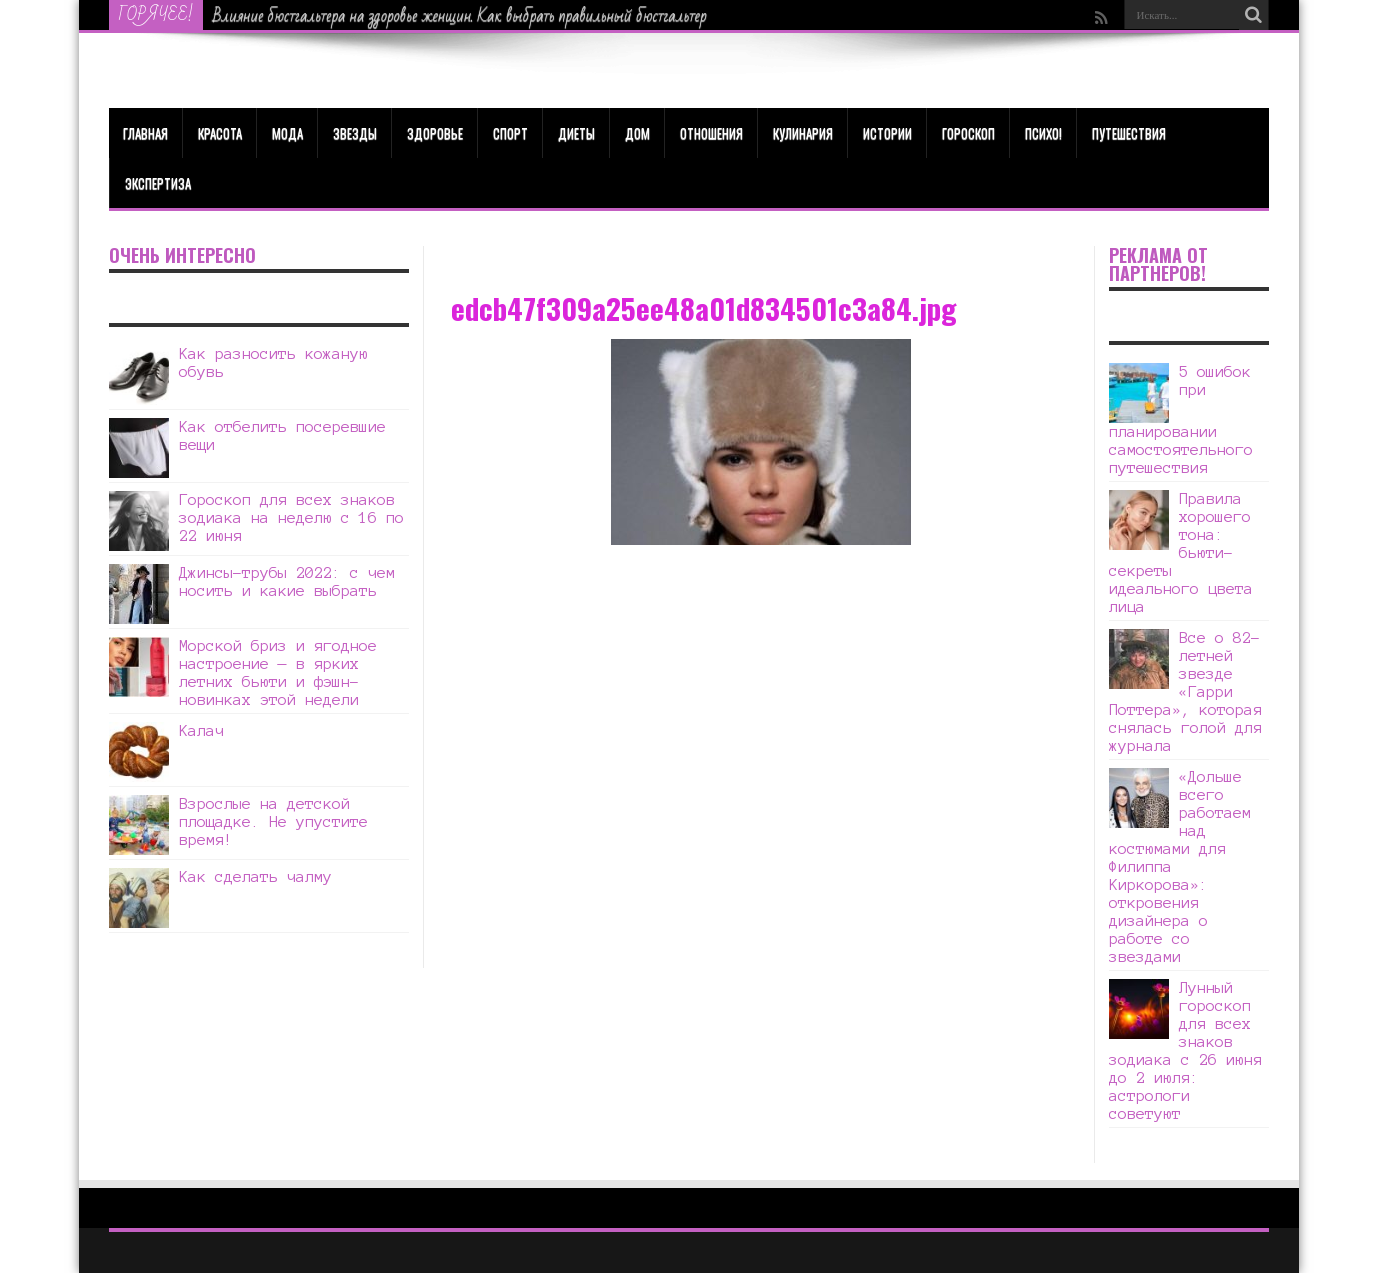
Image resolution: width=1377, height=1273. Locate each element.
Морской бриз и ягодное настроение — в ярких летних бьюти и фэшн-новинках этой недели (278, 672)
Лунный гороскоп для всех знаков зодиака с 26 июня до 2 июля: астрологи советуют (1185, 1050)
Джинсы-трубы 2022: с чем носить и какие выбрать (287, 581)
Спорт (510, 133)
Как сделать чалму (255, 876)
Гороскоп (968, 133)
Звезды (355, 133)
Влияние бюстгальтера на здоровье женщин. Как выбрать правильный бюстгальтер (460, 16)
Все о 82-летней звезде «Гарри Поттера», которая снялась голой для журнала (1185, 691)
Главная (145, 133)
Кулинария (803, 133)
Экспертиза (158, 183)
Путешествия (1129, 133)
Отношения (711, 133)
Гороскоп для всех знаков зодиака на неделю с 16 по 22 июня (291, 517)
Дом (637, 133)
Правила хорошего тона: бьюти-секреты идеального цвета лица (1181, 552)
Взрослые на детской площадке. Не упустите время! (273, 821)
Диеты (576, 133)
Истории (887, 133)
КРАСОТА (220, 133)
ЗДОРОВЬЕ (435, 133)
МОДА (287, 133)
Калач (201, 730)
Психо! (1043, 133)
